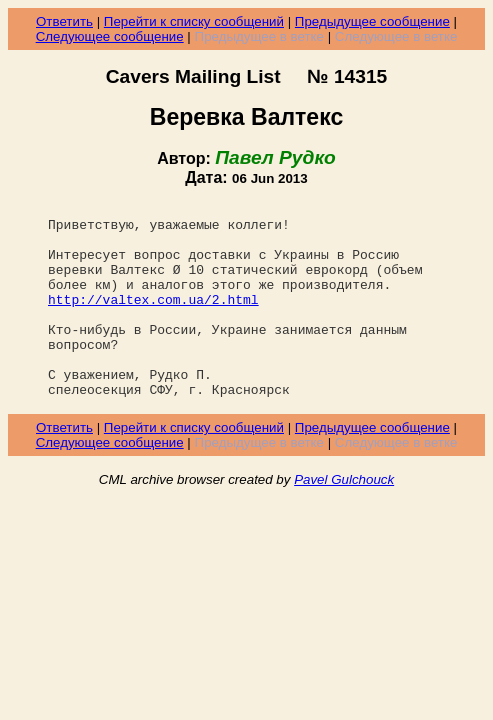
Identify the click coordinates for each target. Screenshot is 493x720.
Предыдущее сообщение (372, 21)
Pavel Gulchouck (344, 518)
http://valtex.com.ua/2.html (153, 320)
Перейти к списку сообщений (194, 21)
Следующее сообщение (110, 36)
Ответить (64, 21)
